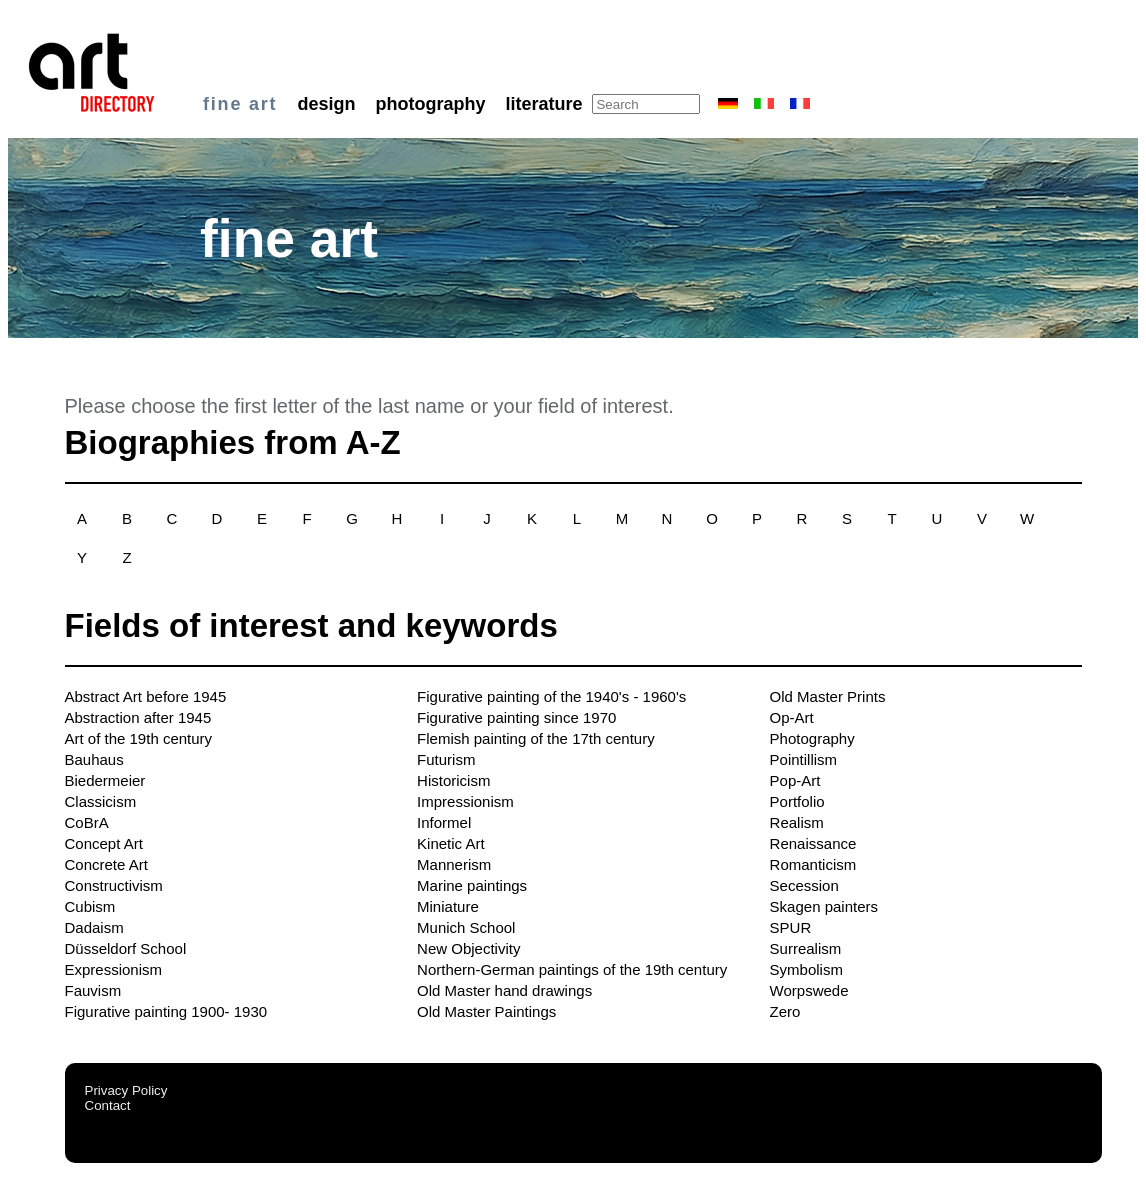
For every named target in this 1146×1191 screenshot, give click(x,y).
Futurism (446, 759)
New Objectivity (468, 948)
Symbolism (806, 969)
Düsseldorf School (126, 948)
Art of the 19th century (139, 738)
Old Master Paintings (486, 1011)
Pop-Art (795, 780)
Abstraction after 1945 (138, 717)
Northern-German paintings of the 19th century (572, 969)
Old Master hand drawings (504, 990)
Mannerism (454, 864)
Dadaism (94, 927)
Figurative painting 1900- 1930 (166, 1011)
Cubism (90, 906)
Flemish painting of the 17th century (536, 738)
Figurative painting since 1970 (516, 717)
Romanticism (813, 864)
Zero (785, 1011)
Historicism (453, 780)
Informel (444, 822)
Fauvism (93, 990)
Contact (108, 1105)
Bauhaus (94, 759)
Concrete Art (106, 864)
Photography (812, 738)
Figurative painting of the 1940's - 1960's (551, 696)
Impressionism (465, 801)
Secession (804, 885)
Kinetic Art (451, 843)
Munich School (466, 927)
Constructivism (114, 885)
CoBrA (87, 822)
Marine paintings (472, 885)
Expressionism (114, 969)
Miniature (448, 906)
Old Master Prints (828, 696)
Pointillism (804, 759)
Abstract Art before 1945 (146, 696)
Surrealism (806, 948)
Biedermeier (105, 780)
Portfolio (797, 801)
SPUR (791, 927)
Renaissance (813, 843)
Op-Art (792, 717)
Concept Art (104, 843)
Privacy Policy (126, 1090)
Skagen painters (824, 906)
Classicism (101, 801)
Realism (797, 822)
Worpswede (809, 990)
